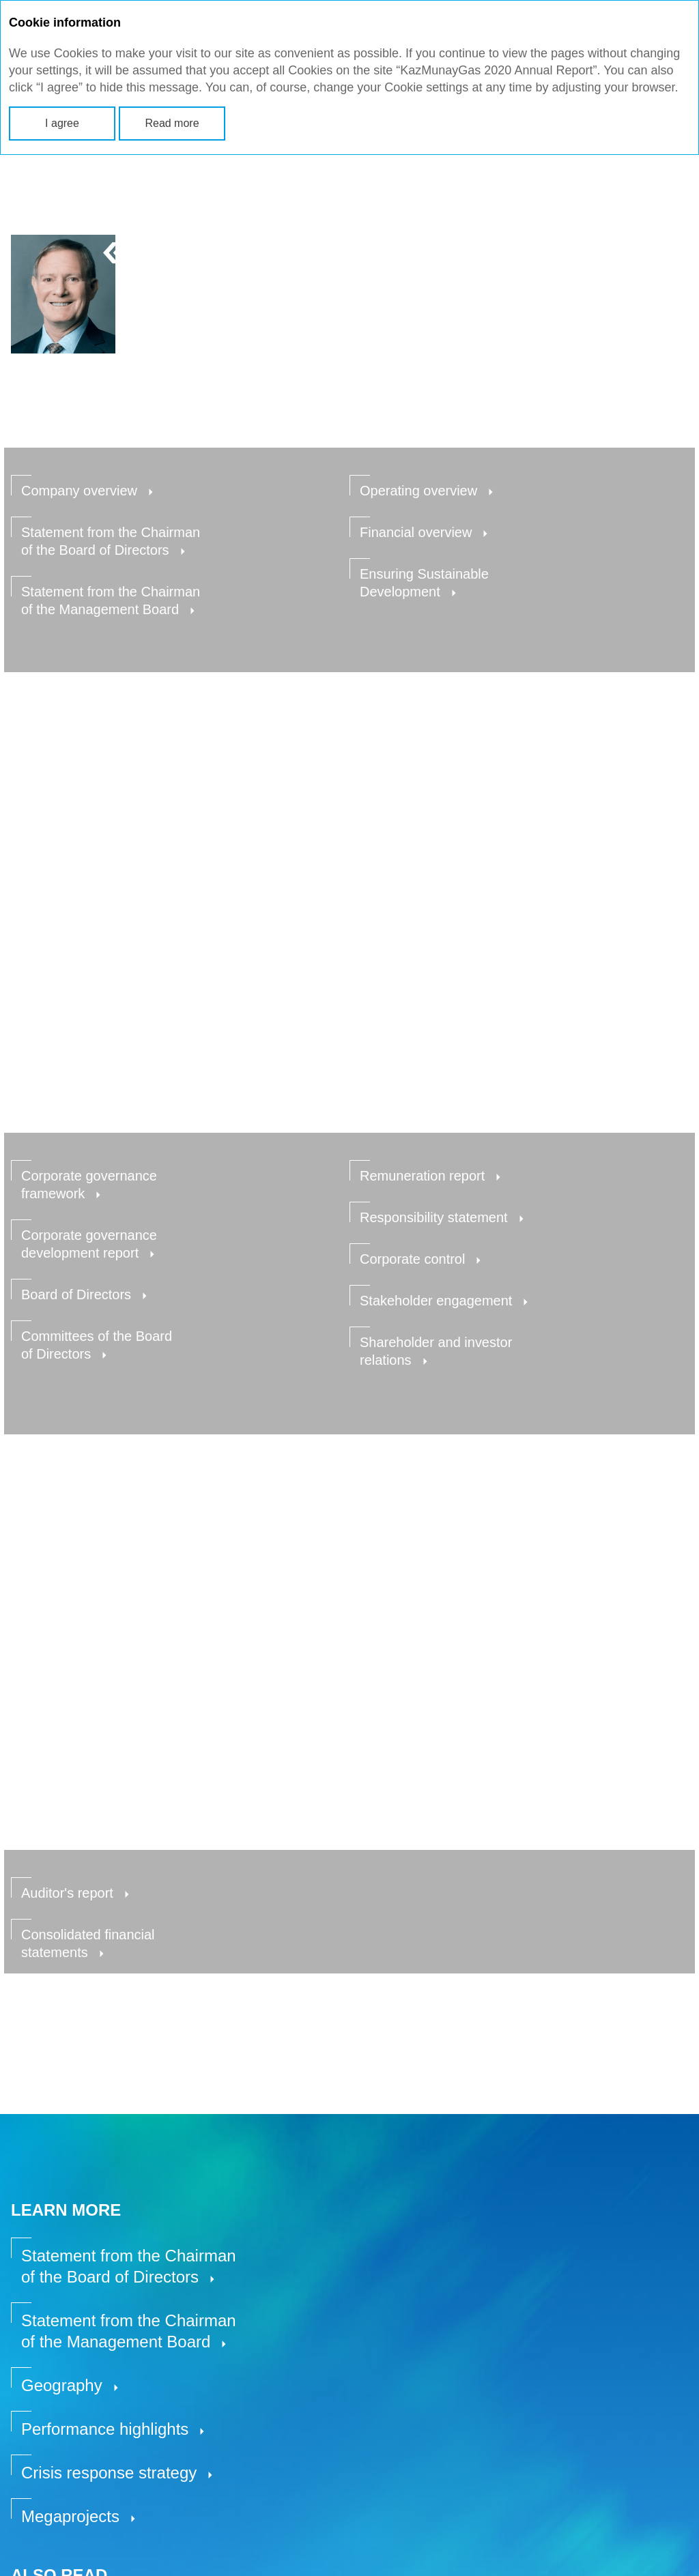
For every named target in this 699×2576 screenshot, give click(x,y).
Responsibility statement (434, 1217)
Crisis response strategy (109, 2472)
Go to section (84, 2023)
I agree (62, 123)
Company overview (79, 490)
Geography (61, 2385)
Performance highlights (104, 2429)
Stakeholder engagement (436, 1300)
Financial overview (416, 532)
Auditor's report (67, 1892)
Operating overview (418, 490)
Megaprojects (70, 2516)
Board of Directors (76, 1294)
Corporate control (412, 1259)
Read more (172, 123)
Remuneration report (422, 1175)
